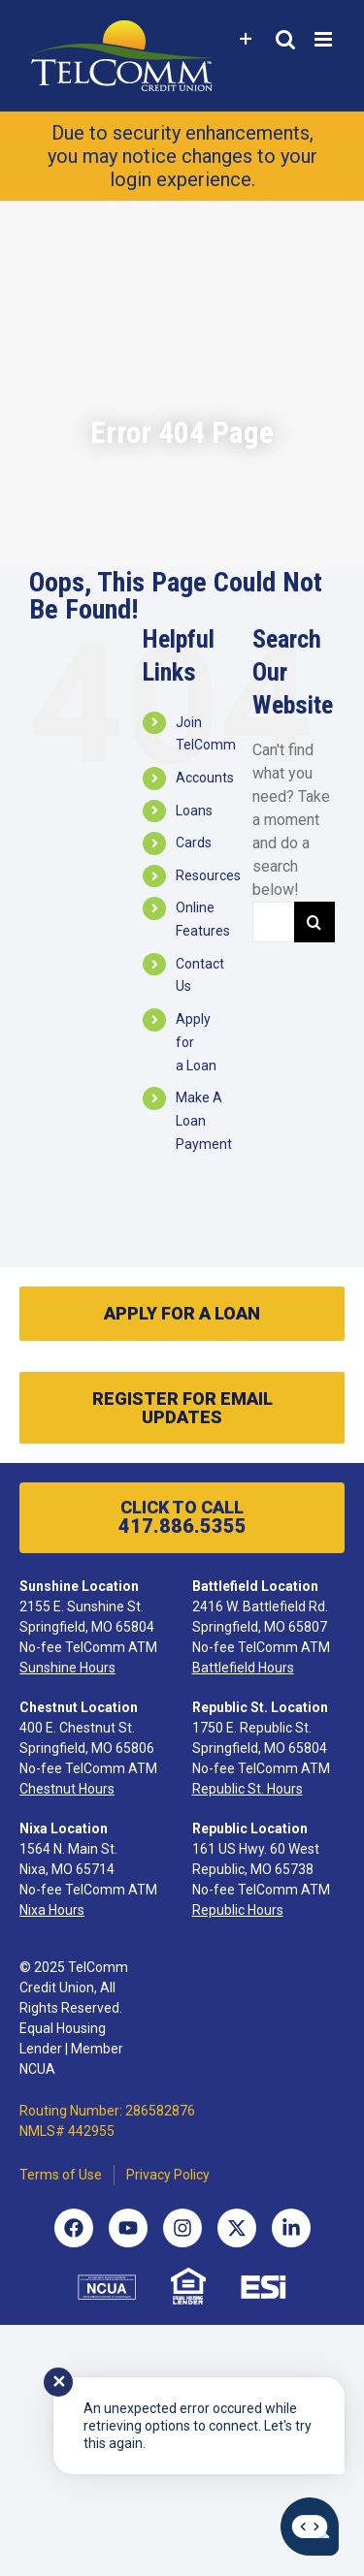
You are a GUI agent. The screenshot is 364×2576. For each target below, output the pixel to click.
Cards (194, 842)
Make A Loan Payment (204, 1121)
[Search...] (273, 922)
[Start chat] (310, 2526)
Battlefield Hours (243, 1667)
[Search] (314, 922)
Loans (194, 810)
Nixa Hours (51, 1910)
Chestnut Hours (67, 1789)
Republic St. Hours (247, 1789)
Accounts (205, 777)
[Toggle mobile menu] (324, 39)
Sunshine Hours (67, 1667)
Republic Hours (237, 1910)
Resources (208, 875)
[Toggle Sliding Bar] (246, 39)
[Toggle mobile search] (285, 39)
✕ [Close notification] (58, 2381)
